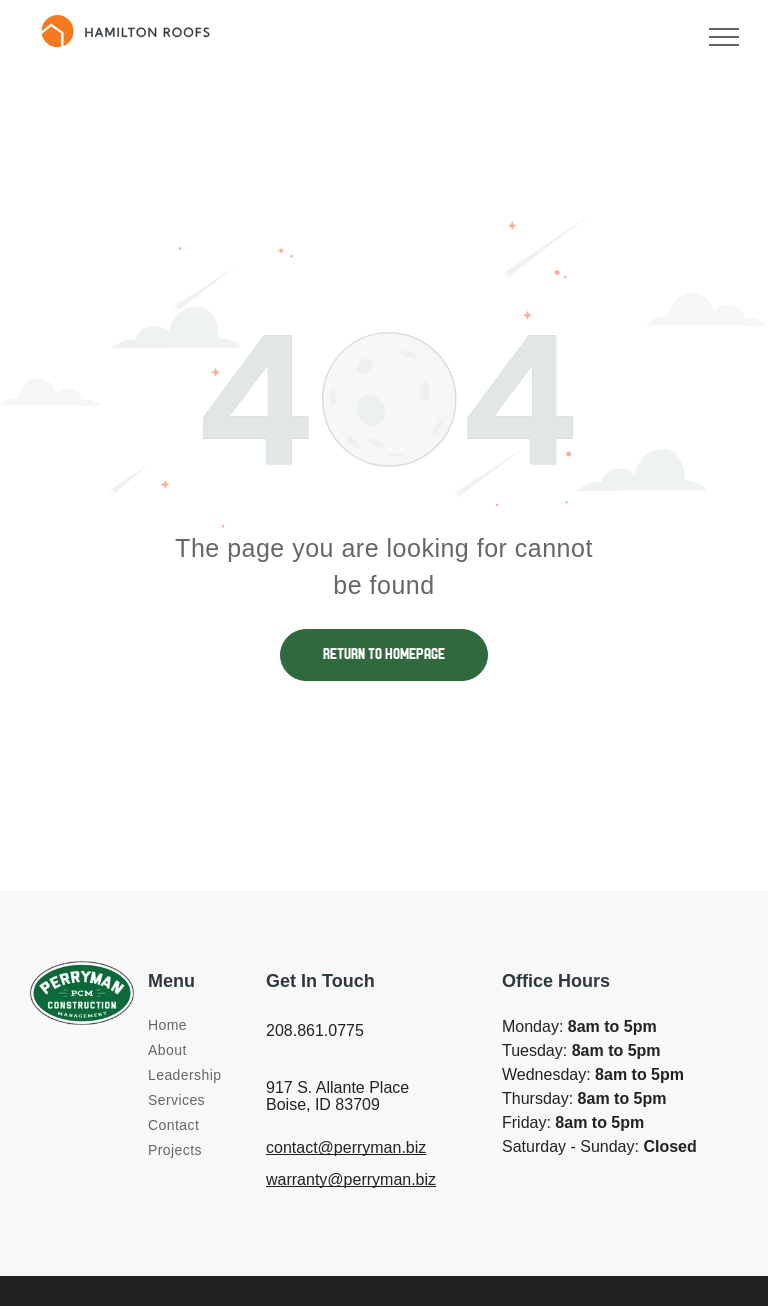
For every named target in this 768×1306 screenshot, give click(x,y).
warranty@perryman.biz (351, 1179)
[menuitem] (220, 1025)
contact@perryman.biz (346, 1147)
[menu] (724, 37)
